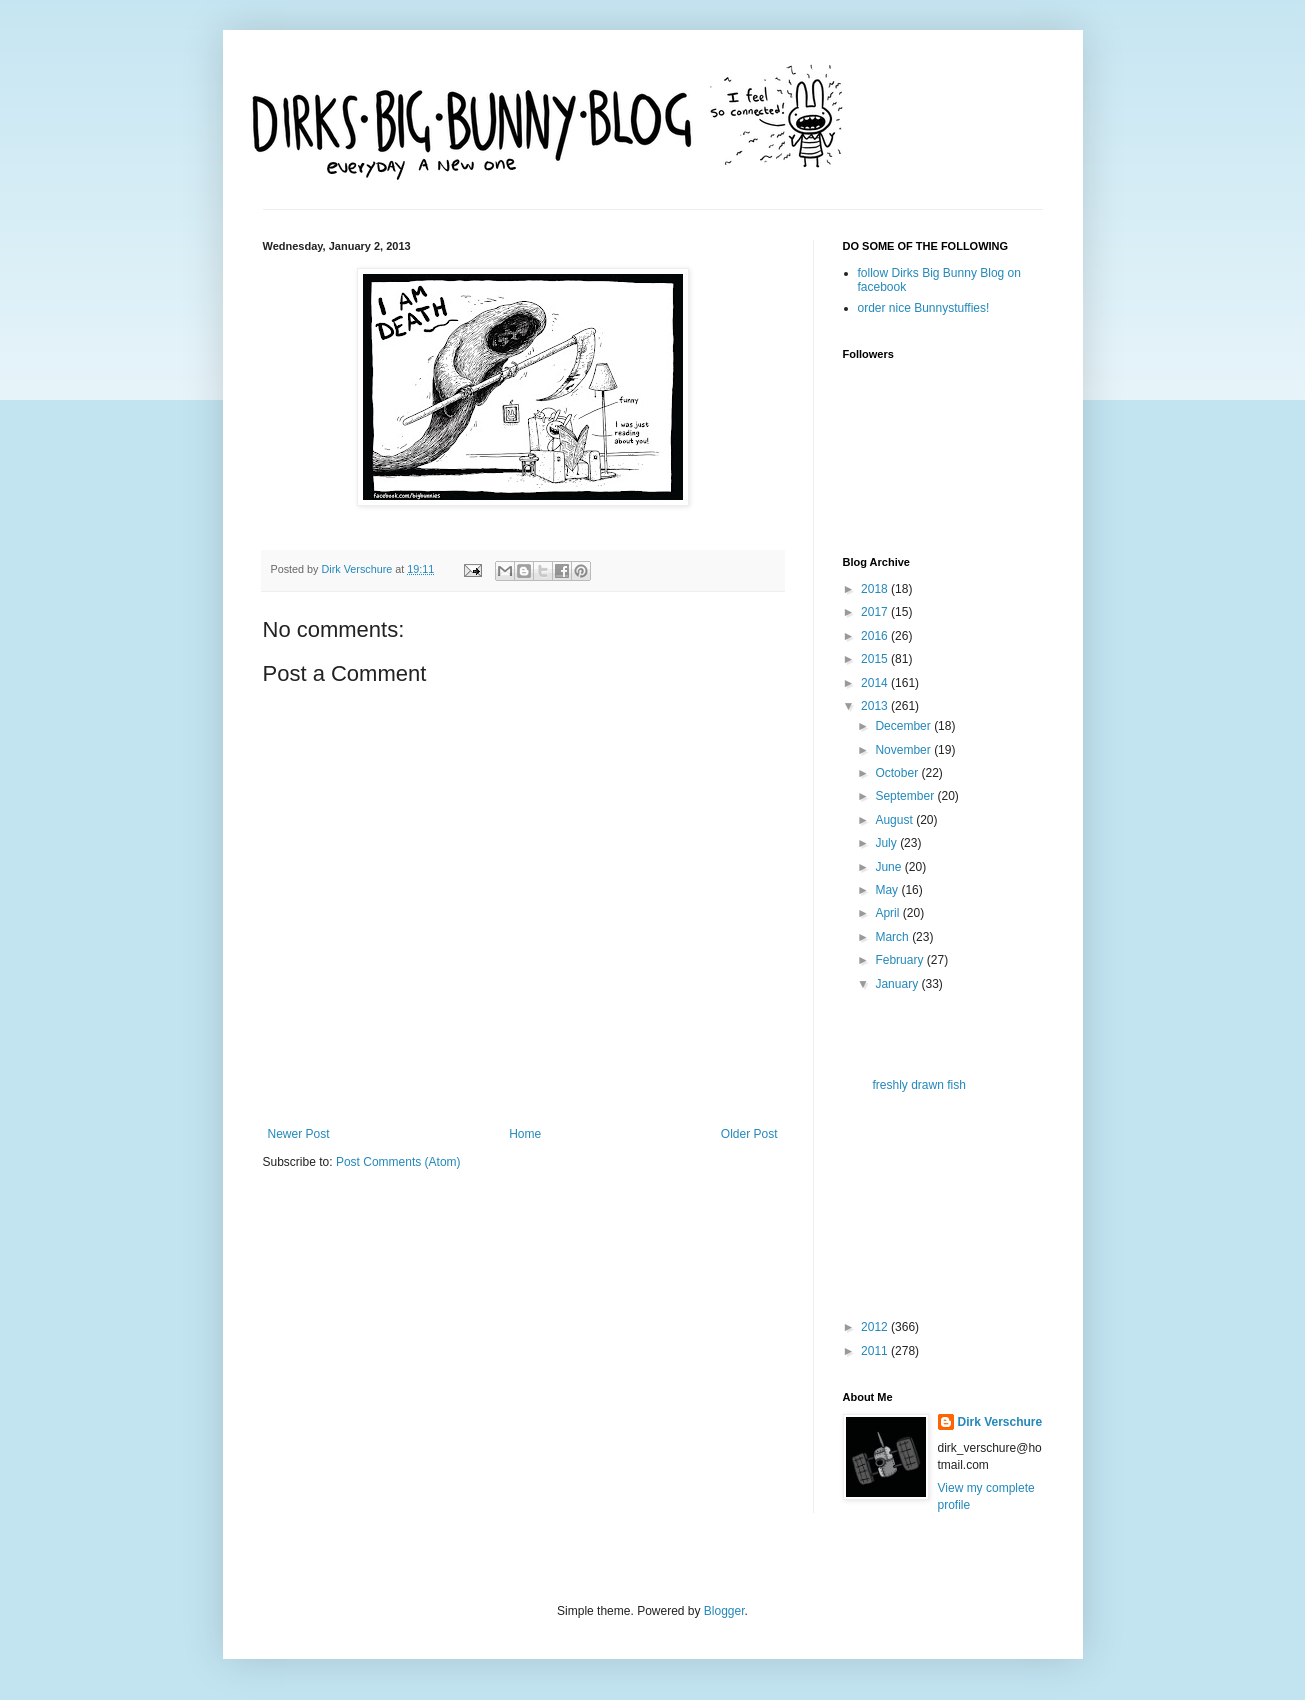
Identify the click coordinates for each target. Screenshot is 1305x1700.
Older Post (749, 1134)
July (887, 843)
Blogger (724, 1611)
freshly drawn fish (918, 1085)
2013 (876, 706)
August (895, 820)
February (900, 960)
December (904, 726)
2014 (876, 683)
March (893, 937)
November (904, 750)
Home (525, 1134)
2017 (876, 612)
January (898, 984)
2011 (876, 1351)
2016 (876, 636)
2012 (876, 1327)
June (889, 867)
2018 (876, 589)
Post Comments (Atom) (398, 1162)
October (898, 773)
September (906, 796)
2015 (876, 659)
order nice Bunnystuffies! (924, 308)
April (888, 913)
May (888, 890)
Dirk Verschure (359, 569)
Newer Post (299, 1134)
